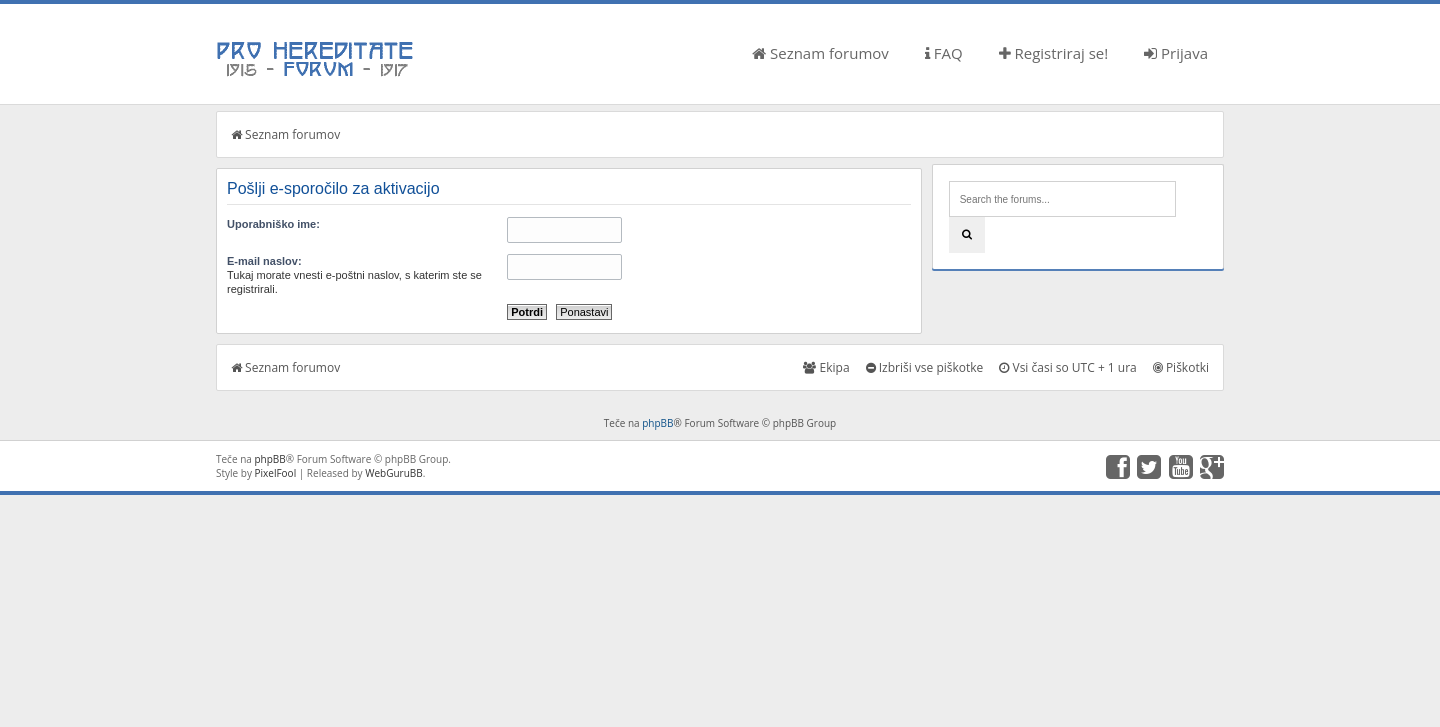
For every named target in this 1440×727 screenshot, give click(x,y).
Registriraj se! (1054, 53)
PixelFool (276, 473)
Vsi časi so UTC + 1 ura (1067, 367)
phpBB (657, 423)
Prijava (1176, 53)
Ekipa (826, 367)
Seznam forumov (820, 53)
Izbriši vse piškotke (925, 367)
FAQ (944, 53)
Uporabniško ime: (273, 224)
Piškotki (1181, 367)
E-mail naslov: (264, 261)
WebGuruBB (394, 473)
